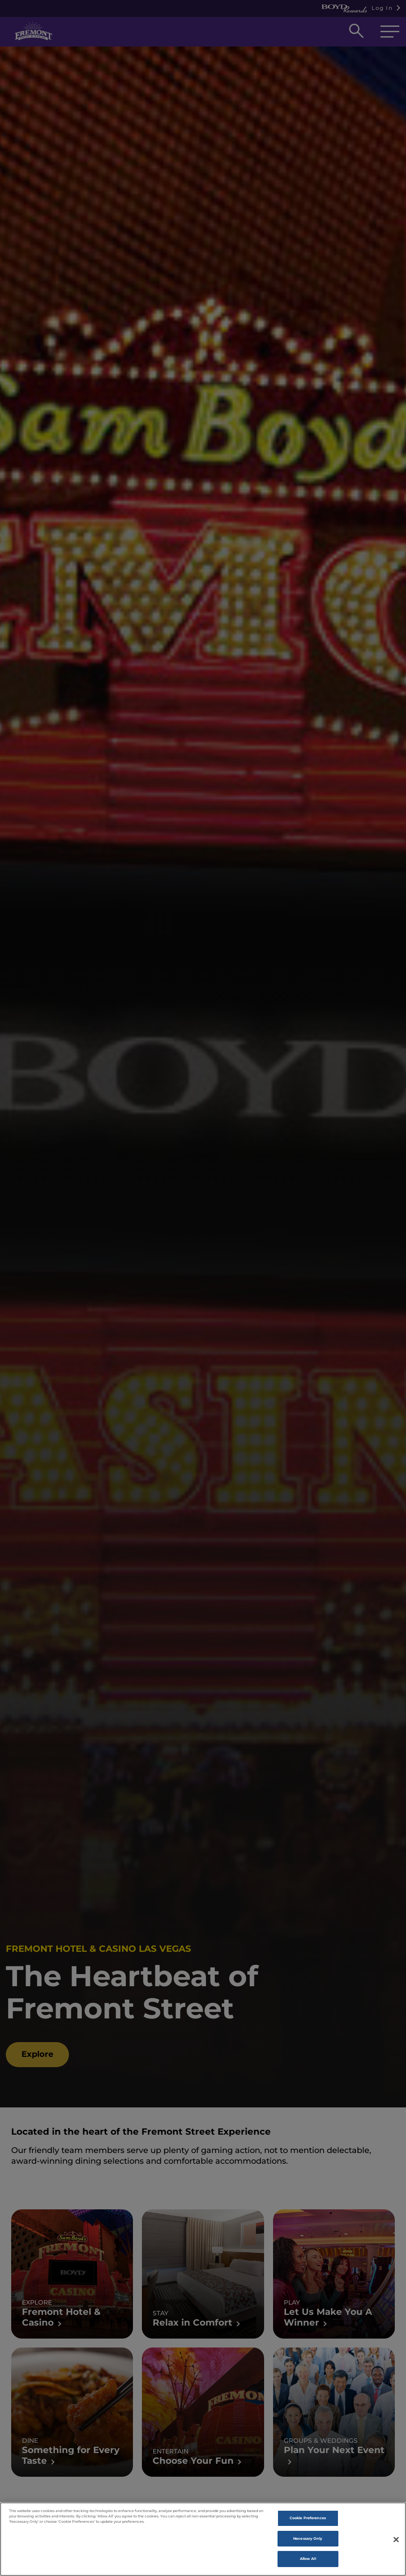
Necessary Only (307, 2538)
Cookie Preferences (308, 2518)
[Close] (396, 2539)
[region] (203, 2539)
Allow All (308, 2558)
